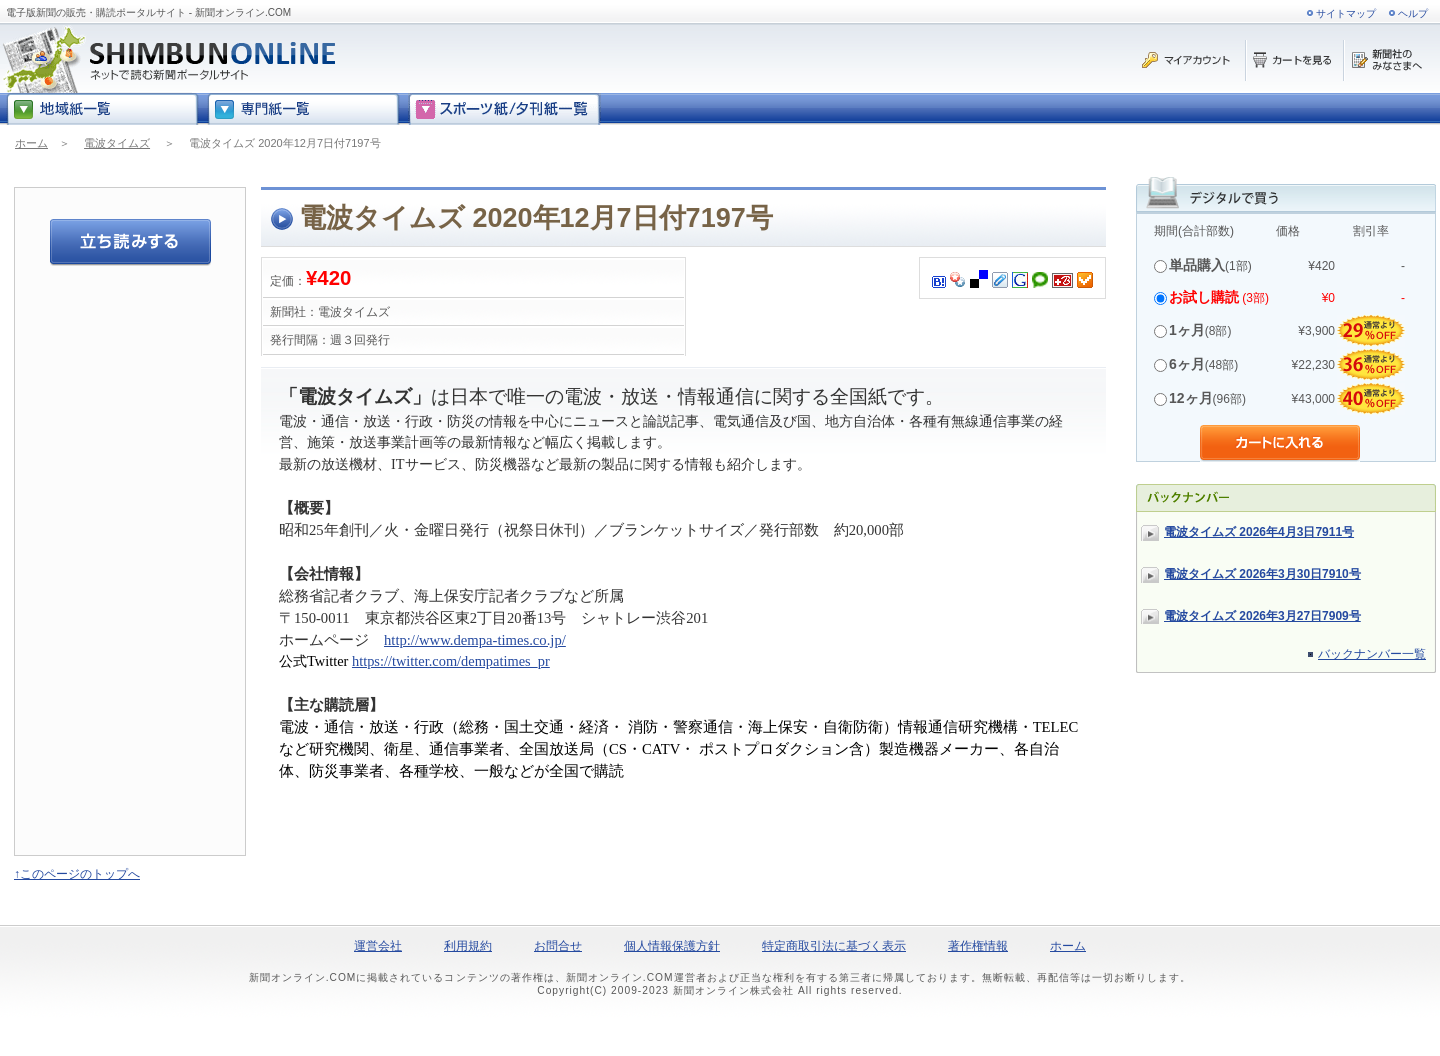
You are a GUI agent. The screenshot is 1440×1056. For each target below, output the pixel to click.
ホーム (31, 143)
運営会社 (378, 946)
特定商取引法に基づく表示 (834, 946)
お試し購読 (1204, 297)
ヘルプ (1413, 13)
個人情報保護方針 (672, 946)
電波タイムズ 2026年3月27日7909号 (1262, 616)
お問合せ (558, 946)
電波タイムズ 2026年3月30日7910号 (1262, 574)
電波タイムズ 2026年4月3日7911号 (1259, 532)
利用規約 (468, 946)
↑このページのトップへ (77, 874)
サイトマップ (1346, 13)
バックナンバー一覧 (1372, 654)
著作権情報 (978, 946)
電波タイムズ (117, 143)
